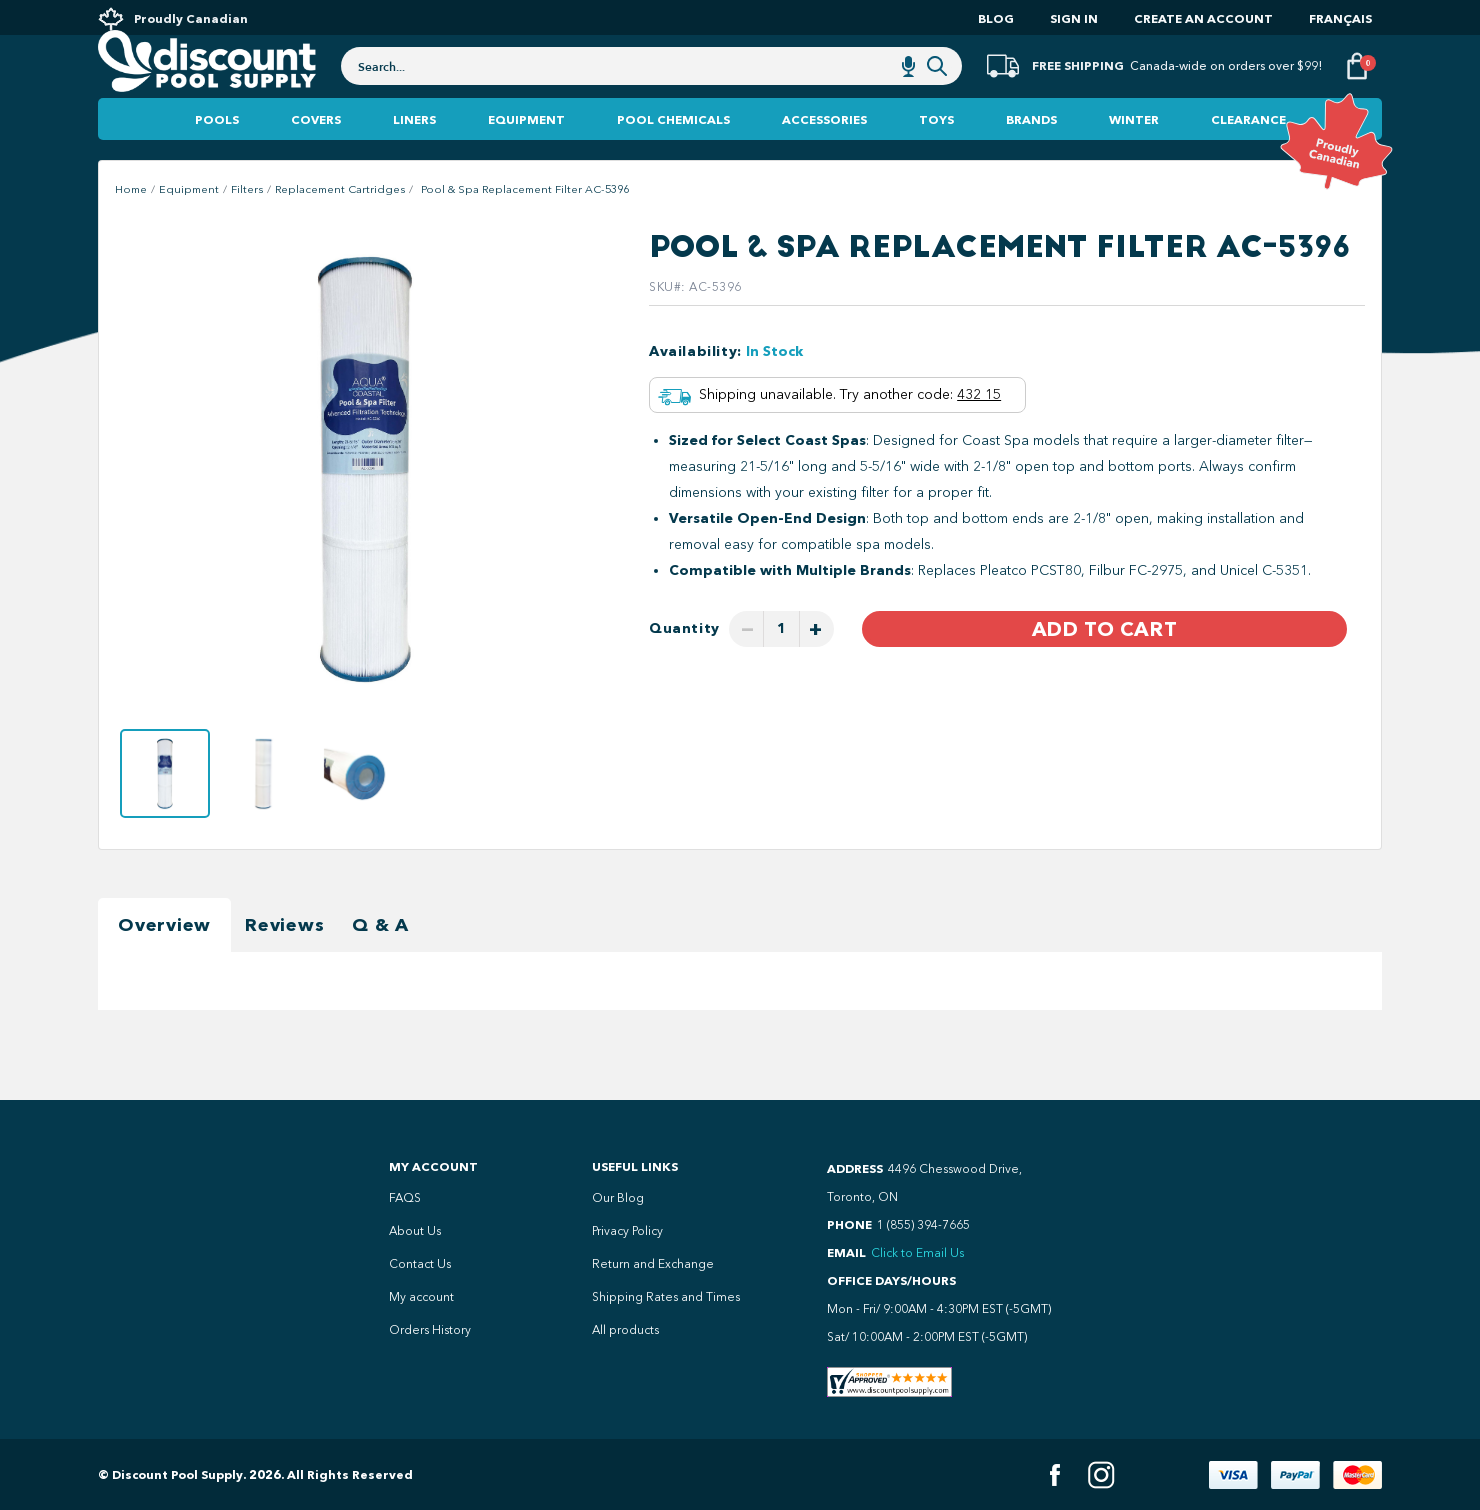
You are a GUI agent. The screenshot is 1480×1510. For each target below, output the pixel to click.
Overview (164, 965)
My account (421, 1297)
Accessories (824, 159)
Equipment (526, 159)
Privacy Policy (627, 1231)
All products (625, 1330)
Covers (316, 159)
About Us (415, 1231)
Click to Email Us (917, 1253)
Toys (936, 159)
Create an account (1203, 18)
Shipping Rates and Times (666, 1297)
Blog (996, 18)
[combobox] (651, 92)
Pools (217, 159)
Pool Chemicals (673, 159)
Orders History (430, 1330)
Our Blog (618, 1198)
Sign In (1074, 18)
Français (1340, 18)
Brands (1031, 159)
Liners (414, 159)
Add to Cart (1104, 670)
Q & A (380, 965)
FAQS (405, 1198)
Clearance (1248, 159)
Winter (1134, 159)
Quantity (684, 669)
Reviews (284, 965)
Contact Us (420, 1264)
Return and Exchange (653, 1264)
